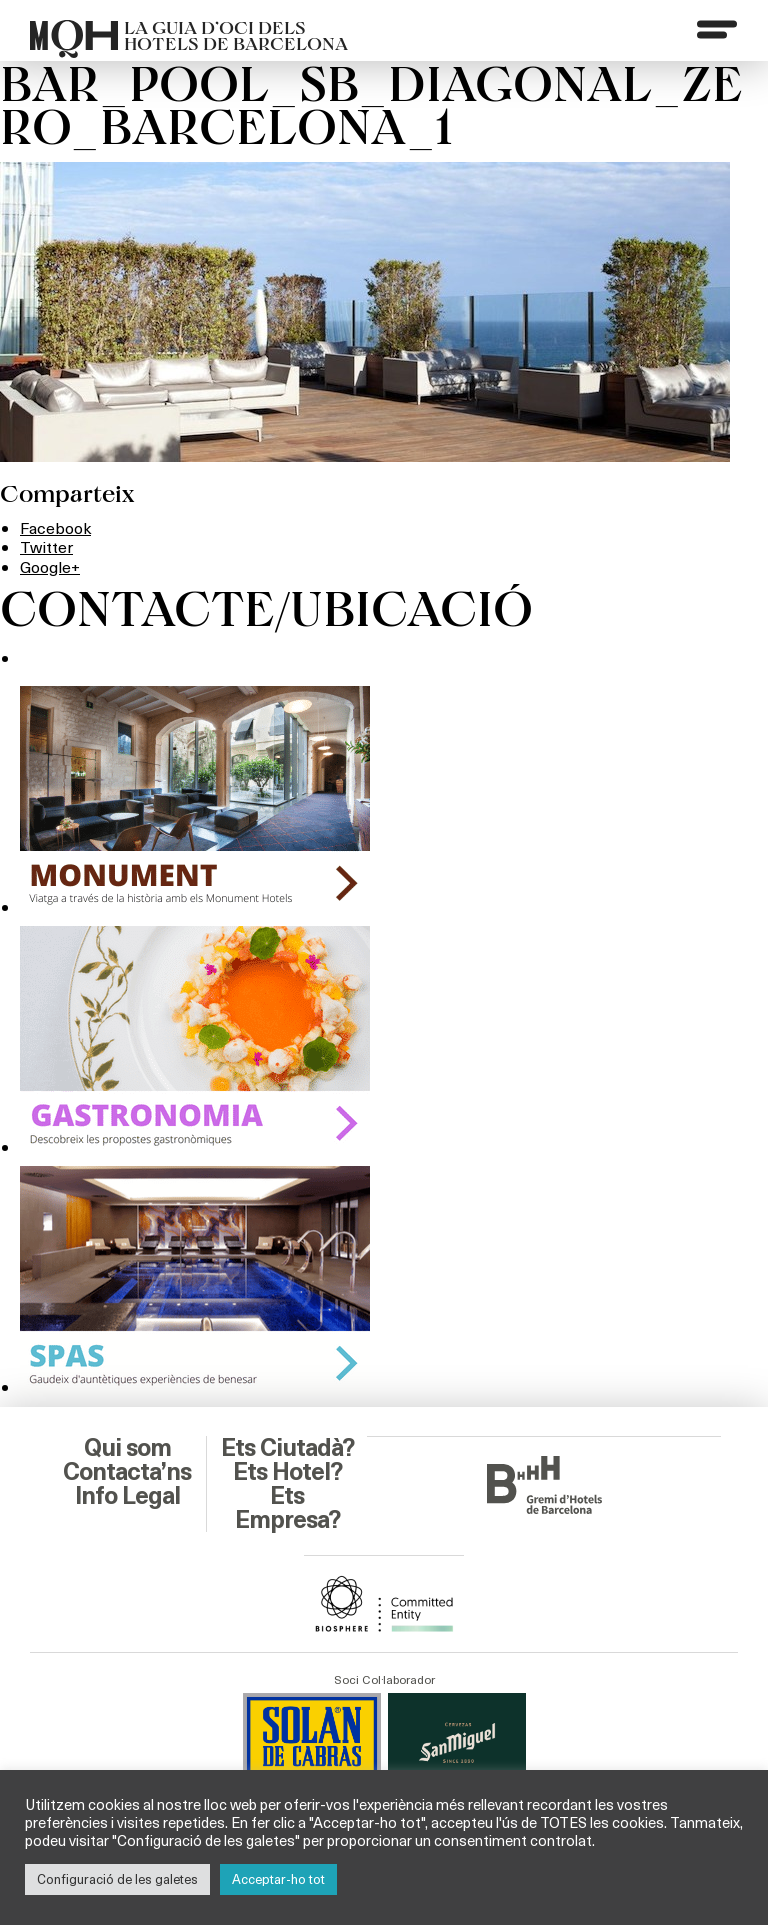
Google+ (50, 566)
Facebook (55, 527)
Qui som (127, 1448)
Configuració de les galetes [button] (117, 1879)
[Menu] (717, 29)
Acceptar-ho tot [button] (278, 1879)
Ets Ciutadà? (287, 1448)
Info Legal (127, 1496)
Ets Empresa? (287, 1508)
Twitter (46, 546)
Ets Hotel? (287, 1472)
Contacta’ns (127, 1472)
